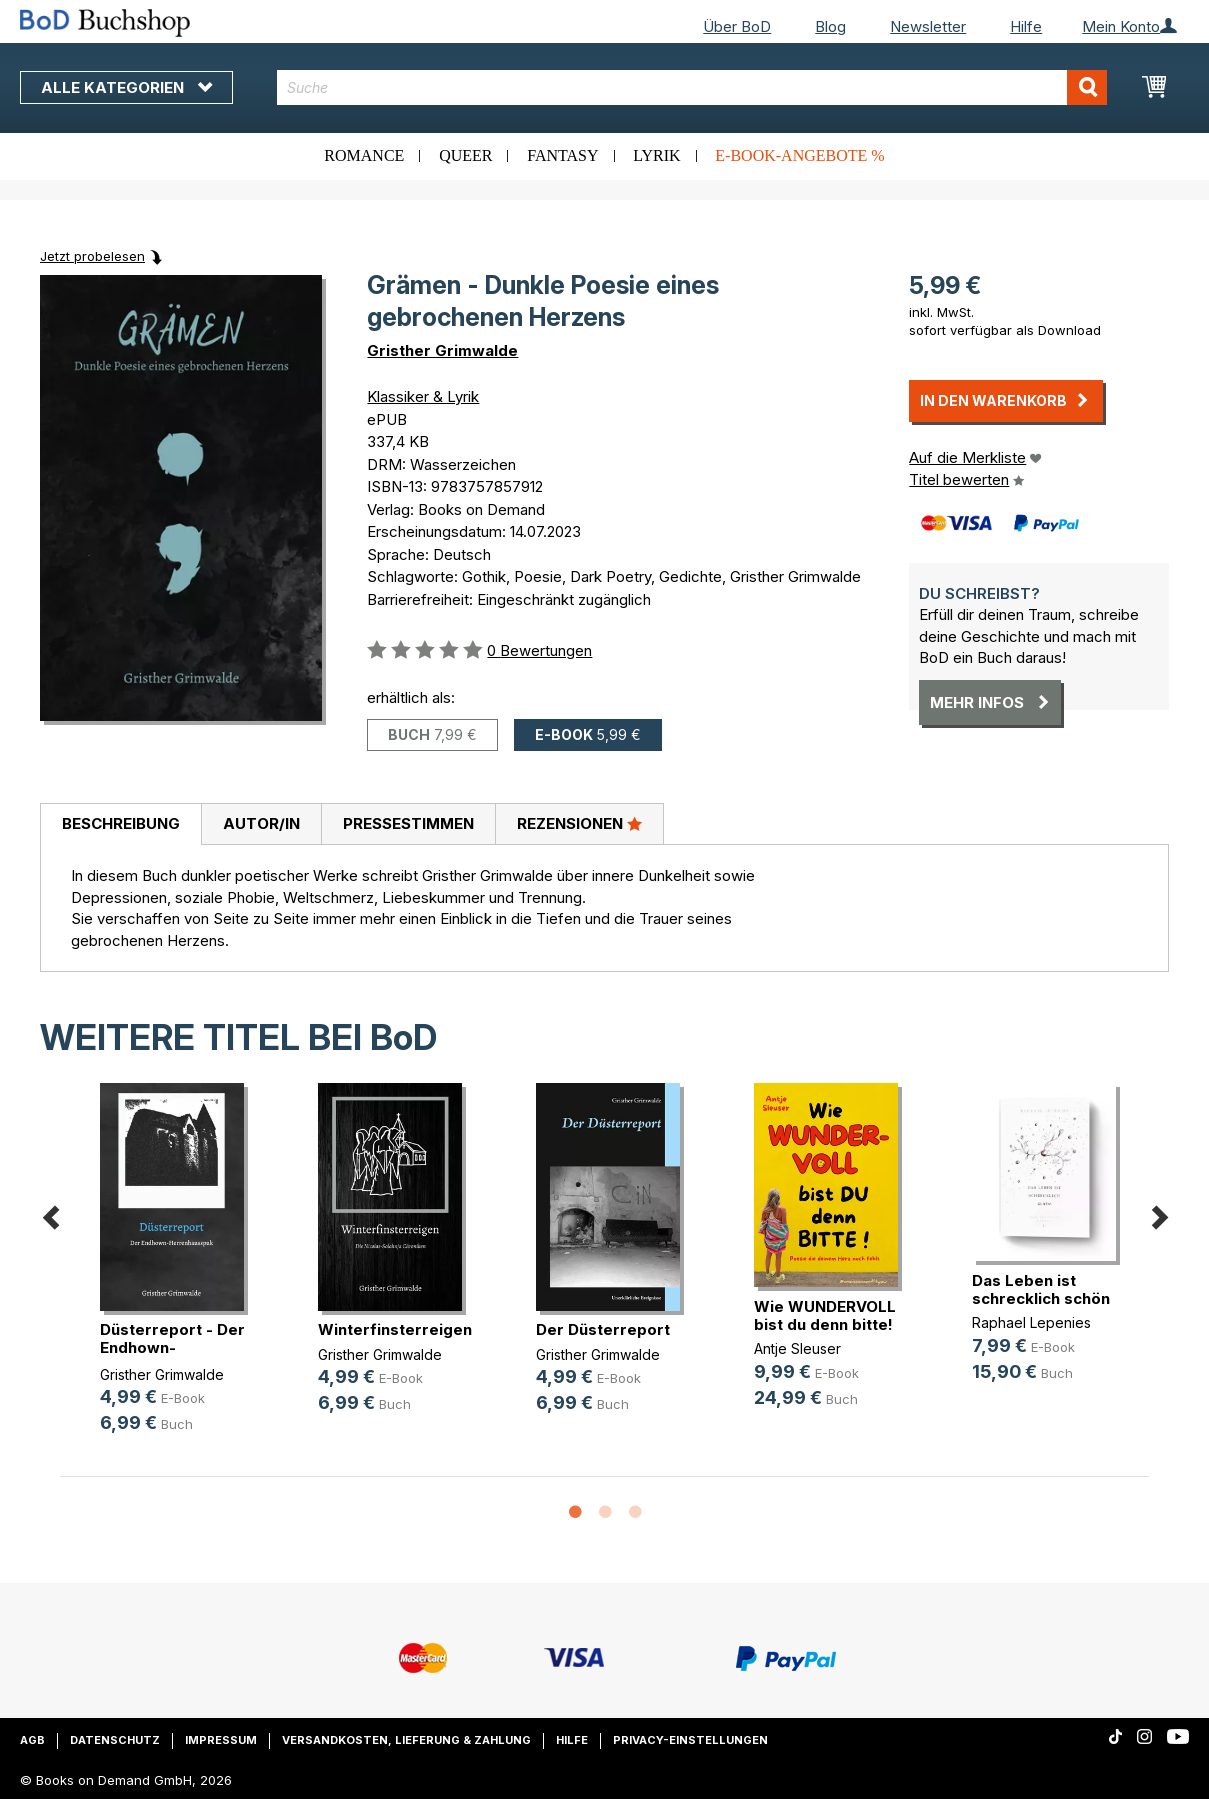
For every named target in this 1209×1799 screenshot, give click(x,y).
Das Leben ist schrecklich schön (1041, 1289)
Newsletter (928, 26)
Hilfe (1026, 26)
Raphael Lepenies (1031, 1322)
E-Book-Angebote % (799, 155)
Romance (364, 155)
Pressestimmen (408, 823)
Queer (465, 155)
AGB (32, 1740)
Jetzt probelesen (92, 256)
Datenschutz (115, 1740)
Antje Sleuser (797, 1348)
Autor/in (261, 823)
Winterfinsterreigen (395, 1329)
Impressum (221, 1740)
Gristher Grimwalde (442, 350)
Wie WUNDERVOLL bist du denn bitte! (825, 1315)
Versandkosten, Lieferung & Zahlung (406, 1740)
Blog (830, 26)
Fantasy (562, 155)
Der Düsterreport (603, 1329)
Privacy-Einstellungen (690, 1740)
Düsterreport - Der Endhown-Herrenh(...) (172, 1347)
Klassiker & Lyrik (423, 396)
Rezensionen (579, 823)
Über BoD (737, 26)
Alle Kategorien (126, 87)
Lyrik (656, 155)
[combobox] (692, 87)
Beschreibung (121, 823)
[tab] (120, 825)
